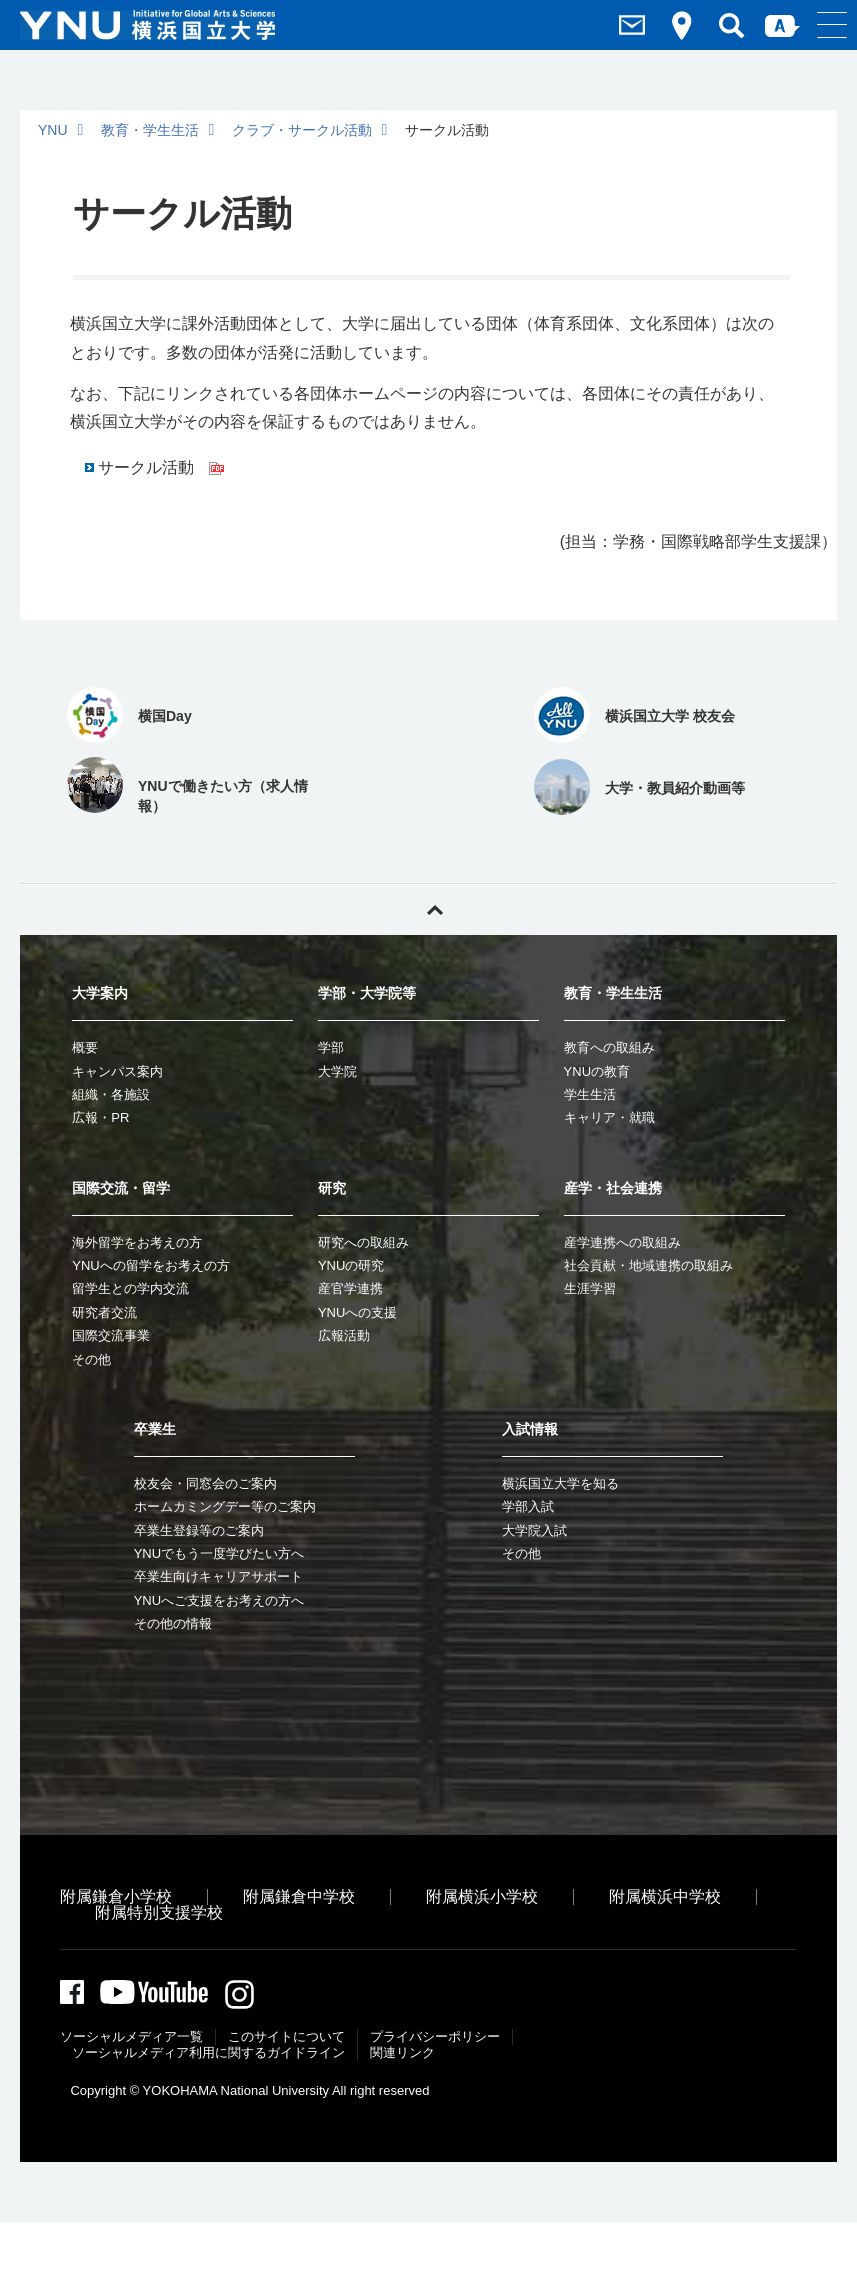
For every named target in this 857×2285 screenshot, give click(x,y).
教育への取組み (609, 1047)
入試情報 (530, 1429)
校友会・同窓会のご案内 (205, 1483)
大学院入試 (534, 1530)
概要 (85, 1047)
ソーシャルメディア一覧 (131, 2039)
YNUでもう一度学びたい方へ (219, 1553)
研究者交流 (104, 1312)
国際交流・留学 (121, 1188)
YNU (53, 130)
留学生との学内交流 (130, 1288)
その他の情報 (173, 1623)
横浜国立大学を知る (560, 1483)
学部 (331, 1047)
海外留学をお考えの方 (137, 1242)
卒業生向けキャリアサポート (218, 1576)
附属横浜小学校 (482, 1896)
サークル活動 (161, 467)
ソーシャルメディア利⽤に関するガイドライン (208, 2055)
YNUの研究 (351, 1265)
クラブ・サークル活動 (302, 130)
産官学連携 (350, 1288)
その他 (91, 1359)
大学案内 (100, 993)
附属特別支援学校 (159, 1912)
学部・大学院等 (367, 993)
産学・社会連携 (613, 1188)
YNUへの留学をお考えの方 (150, 1265)
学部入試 (528, 1506)
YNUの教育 (597, 1071)
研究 (332, 1188)
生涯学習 (590, 1288)
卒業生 (155, 1429)
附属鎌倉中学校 (299, 1896)
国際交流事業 (111, 1335)
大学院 (337, 1071)
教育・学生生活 (150, 130)
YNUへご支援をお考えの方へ (219, 1600)
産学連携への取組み (622, 1242)
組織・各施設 (111, 1094)
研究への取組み (363, 1242)
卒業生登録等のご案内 (199, 1530)
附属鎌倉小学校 (116, 1896)
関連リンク (402, 2055)
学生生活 (590, 1094)
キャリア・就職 (609, 1117)
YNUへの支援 (357, 1312)
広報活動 (344, 1335)
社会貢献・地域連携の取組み (648, 1265)
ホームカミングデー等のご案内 (225, 1506)
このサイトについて (286, 2039)
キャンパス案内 (117, 1071)
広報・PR (100, 1117)
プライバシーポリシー (435, 2039)
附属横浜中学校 (665, 1896)
